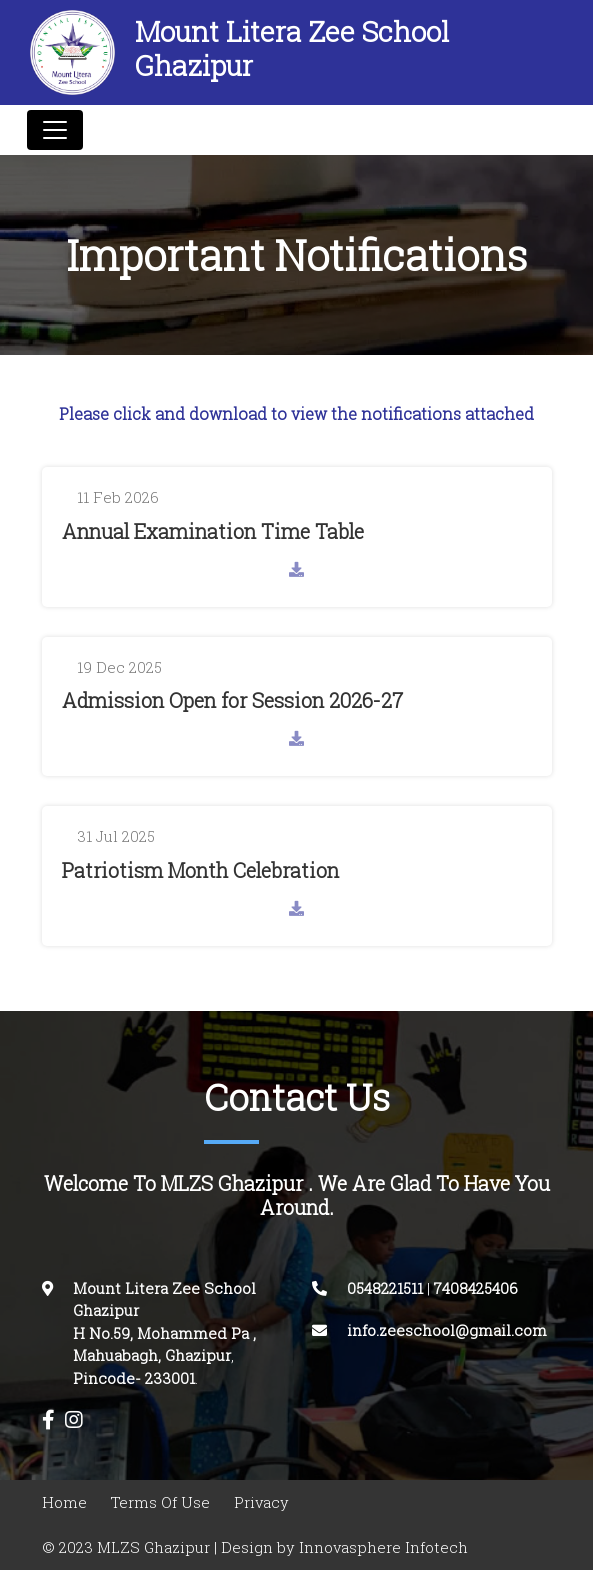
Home (64, 1502)
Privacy (261, 1502)
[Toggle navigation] (55, 130)
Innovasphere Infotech (381, 1547)
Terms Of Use (160, 1502)
